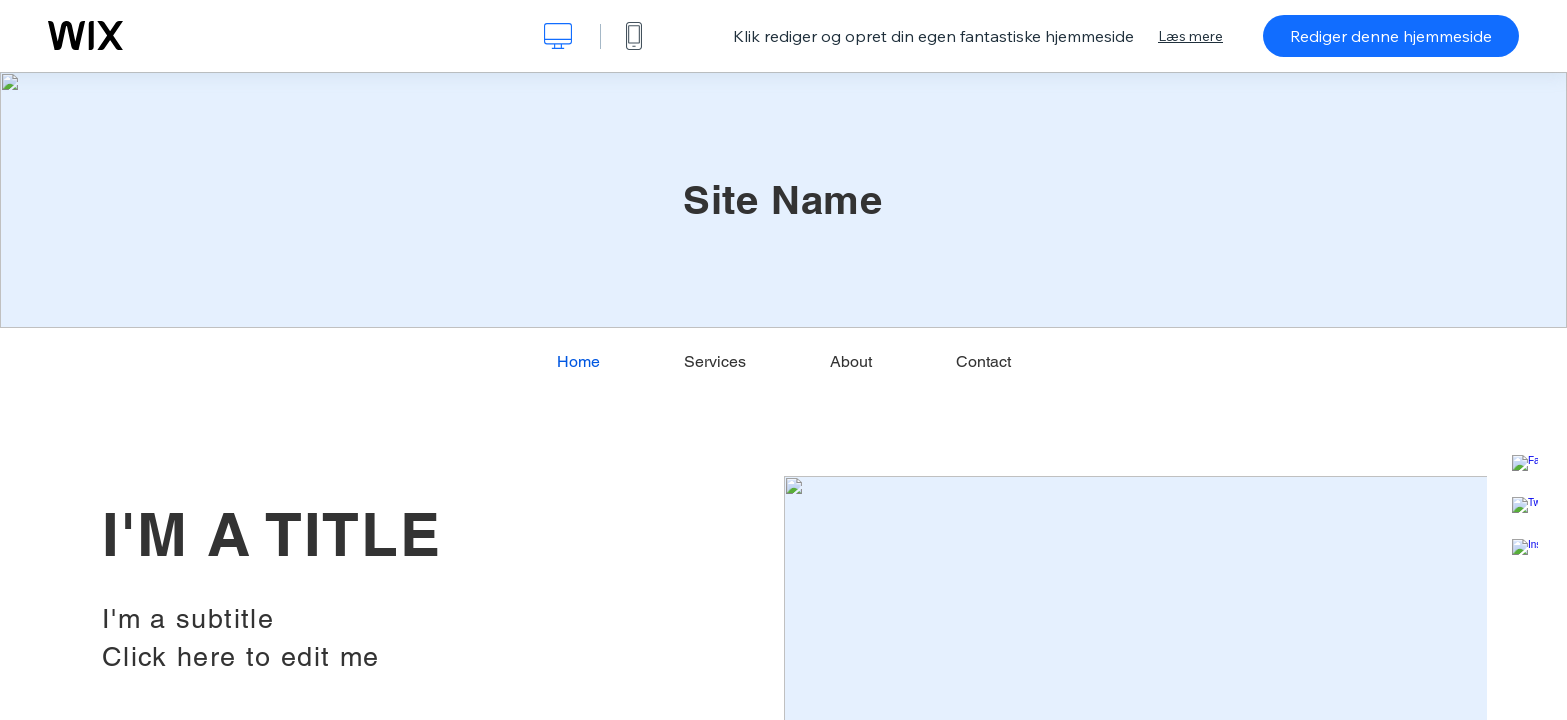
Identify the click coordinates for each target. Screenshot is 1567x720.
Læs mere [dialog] (1190, 36)
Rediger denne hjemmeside (1391, 36)
